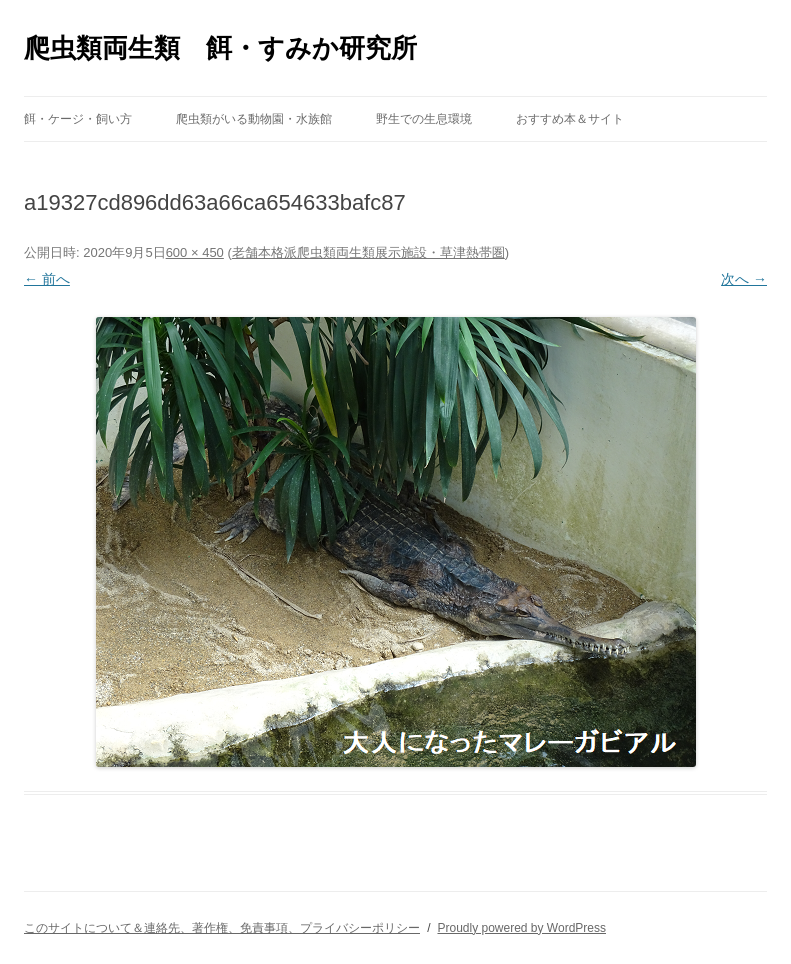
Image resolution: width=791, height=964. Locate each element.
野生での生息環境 (424, 119)
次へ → (744, 279)
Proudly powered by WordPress (521, 928)
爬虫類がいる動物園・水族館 (254, 119)
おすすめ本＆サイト (570, 119)
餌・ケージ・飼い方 (78, 119)
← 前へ (47, 279)
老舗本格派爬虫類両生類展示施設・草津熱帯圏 (368, 252)
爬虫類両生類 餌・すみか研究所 (220, 48)
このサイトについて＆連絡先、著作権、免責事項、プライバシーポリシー (222, 928)
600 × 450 (195, 252)
